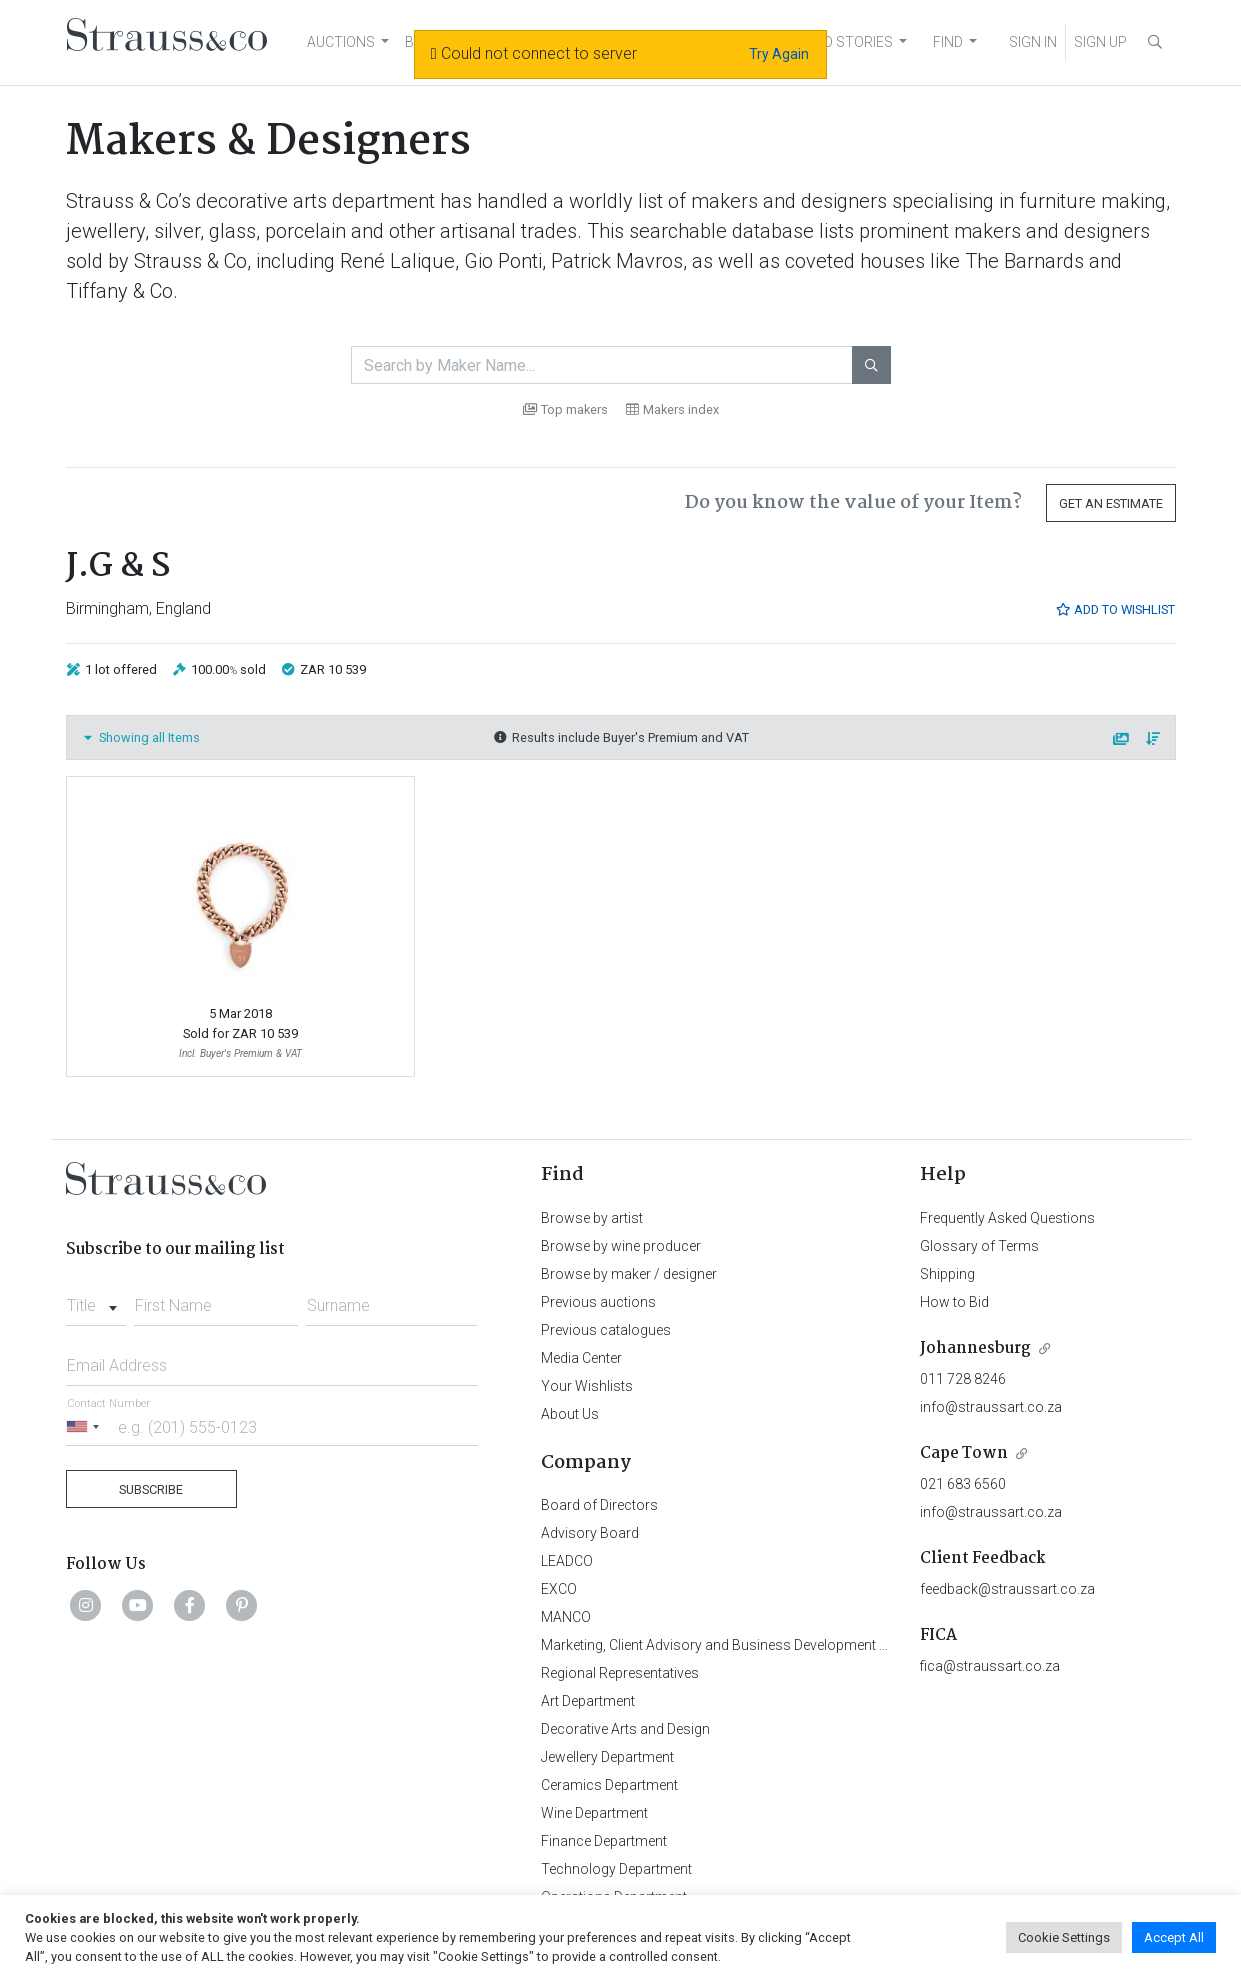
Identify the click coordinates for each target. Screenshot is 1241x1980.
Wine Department (594, 1813)
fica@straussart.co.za (990, 1666)
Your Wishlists (587, 1386)
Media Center (581, 1358)
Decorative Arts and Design (625, 1729)
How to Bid (954, 1302)
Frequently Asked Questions (1007, 1218)
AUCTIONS (341, 42)
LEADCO (567, 1561)
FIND (948, 42)
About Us (570, 1414)
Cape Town (964, 1453)
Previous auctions (598, 1302)
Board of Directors (599, 1505)
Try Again (779, 54)
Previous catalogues (606, 1330)
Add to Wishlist (1115, 609)
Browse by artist (592, 1218)
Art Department (588, 1701)
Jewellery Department (607, 1757)
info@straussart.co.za (991, 1407)
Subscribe (151, 1489)
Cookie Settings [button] (1064, 1937)
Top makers (565, 409)
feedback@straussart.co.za (1007, 1589)
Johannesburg (975, 1348)
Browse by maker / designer (629, 1274)
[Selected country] (86, 1426)
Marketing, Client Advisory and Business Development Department (746, 1645)
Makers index (672, 409)
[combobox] (96, 1300)
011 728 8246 (963, 1379)
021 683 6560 (963, 1484)
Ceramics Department (609, 1785)
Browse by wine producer (621, 1246)
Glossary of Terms (979, 1246)
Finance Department (604, 1841)
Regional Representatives (620, 1673)
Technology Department (616, 1869)
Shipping (947, 1274)
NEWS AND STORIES (827, 42)
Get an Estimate (1111, 503)
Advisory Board (590, 1533)
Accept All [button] (1174, 1937)
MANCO (566, 1617)
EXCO (559, 1589)
